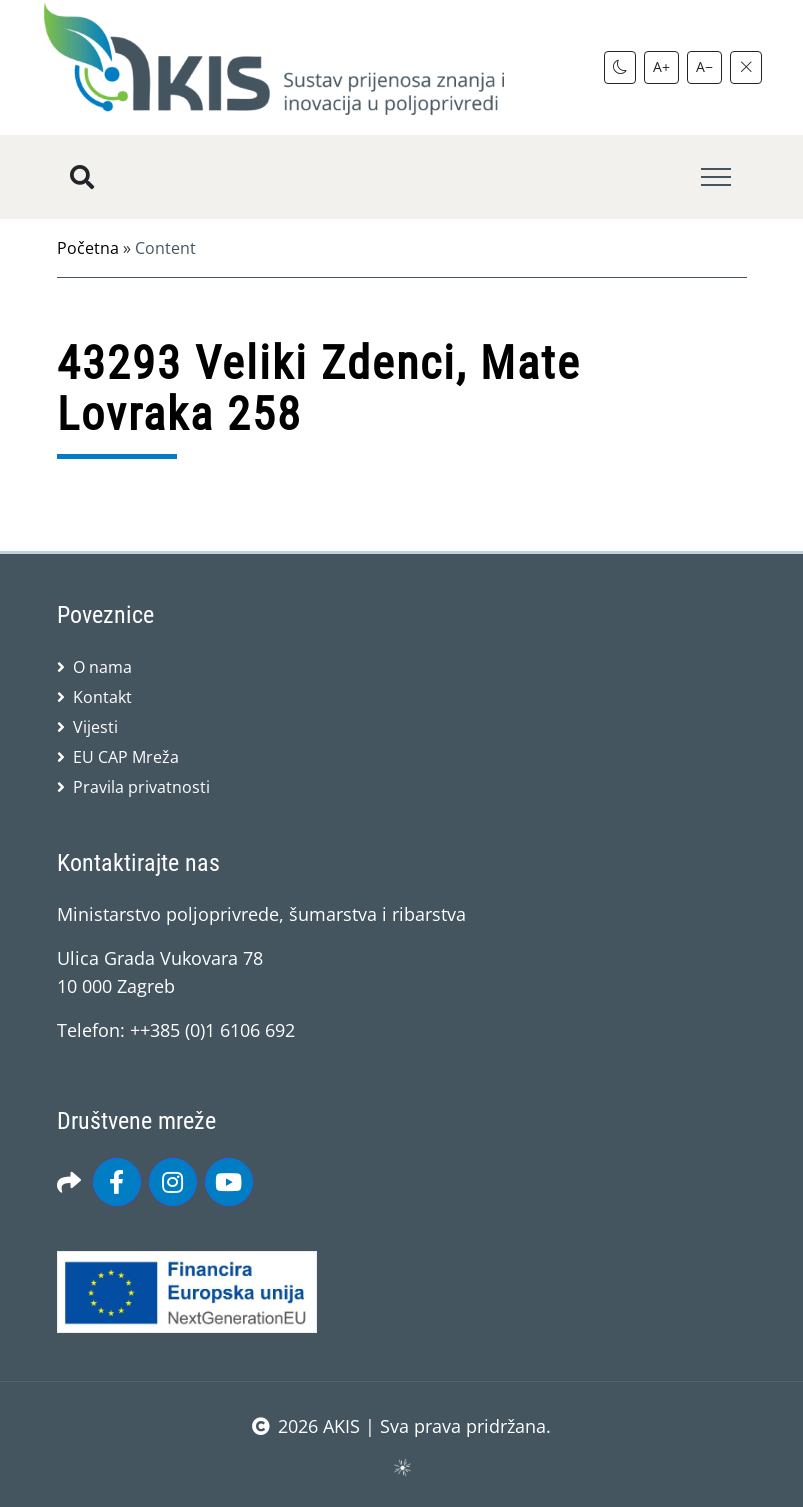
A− (704, 66)
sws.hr (401, 1466)
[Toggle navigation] (716, 177)
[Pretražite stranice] (82, 177)
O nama (102, 667)
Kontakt (102, 697)
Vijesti (95, 727)
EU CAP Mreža (126, 757)
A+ (661, 66)
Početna (88, 248)
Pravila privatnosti (141, 787)
